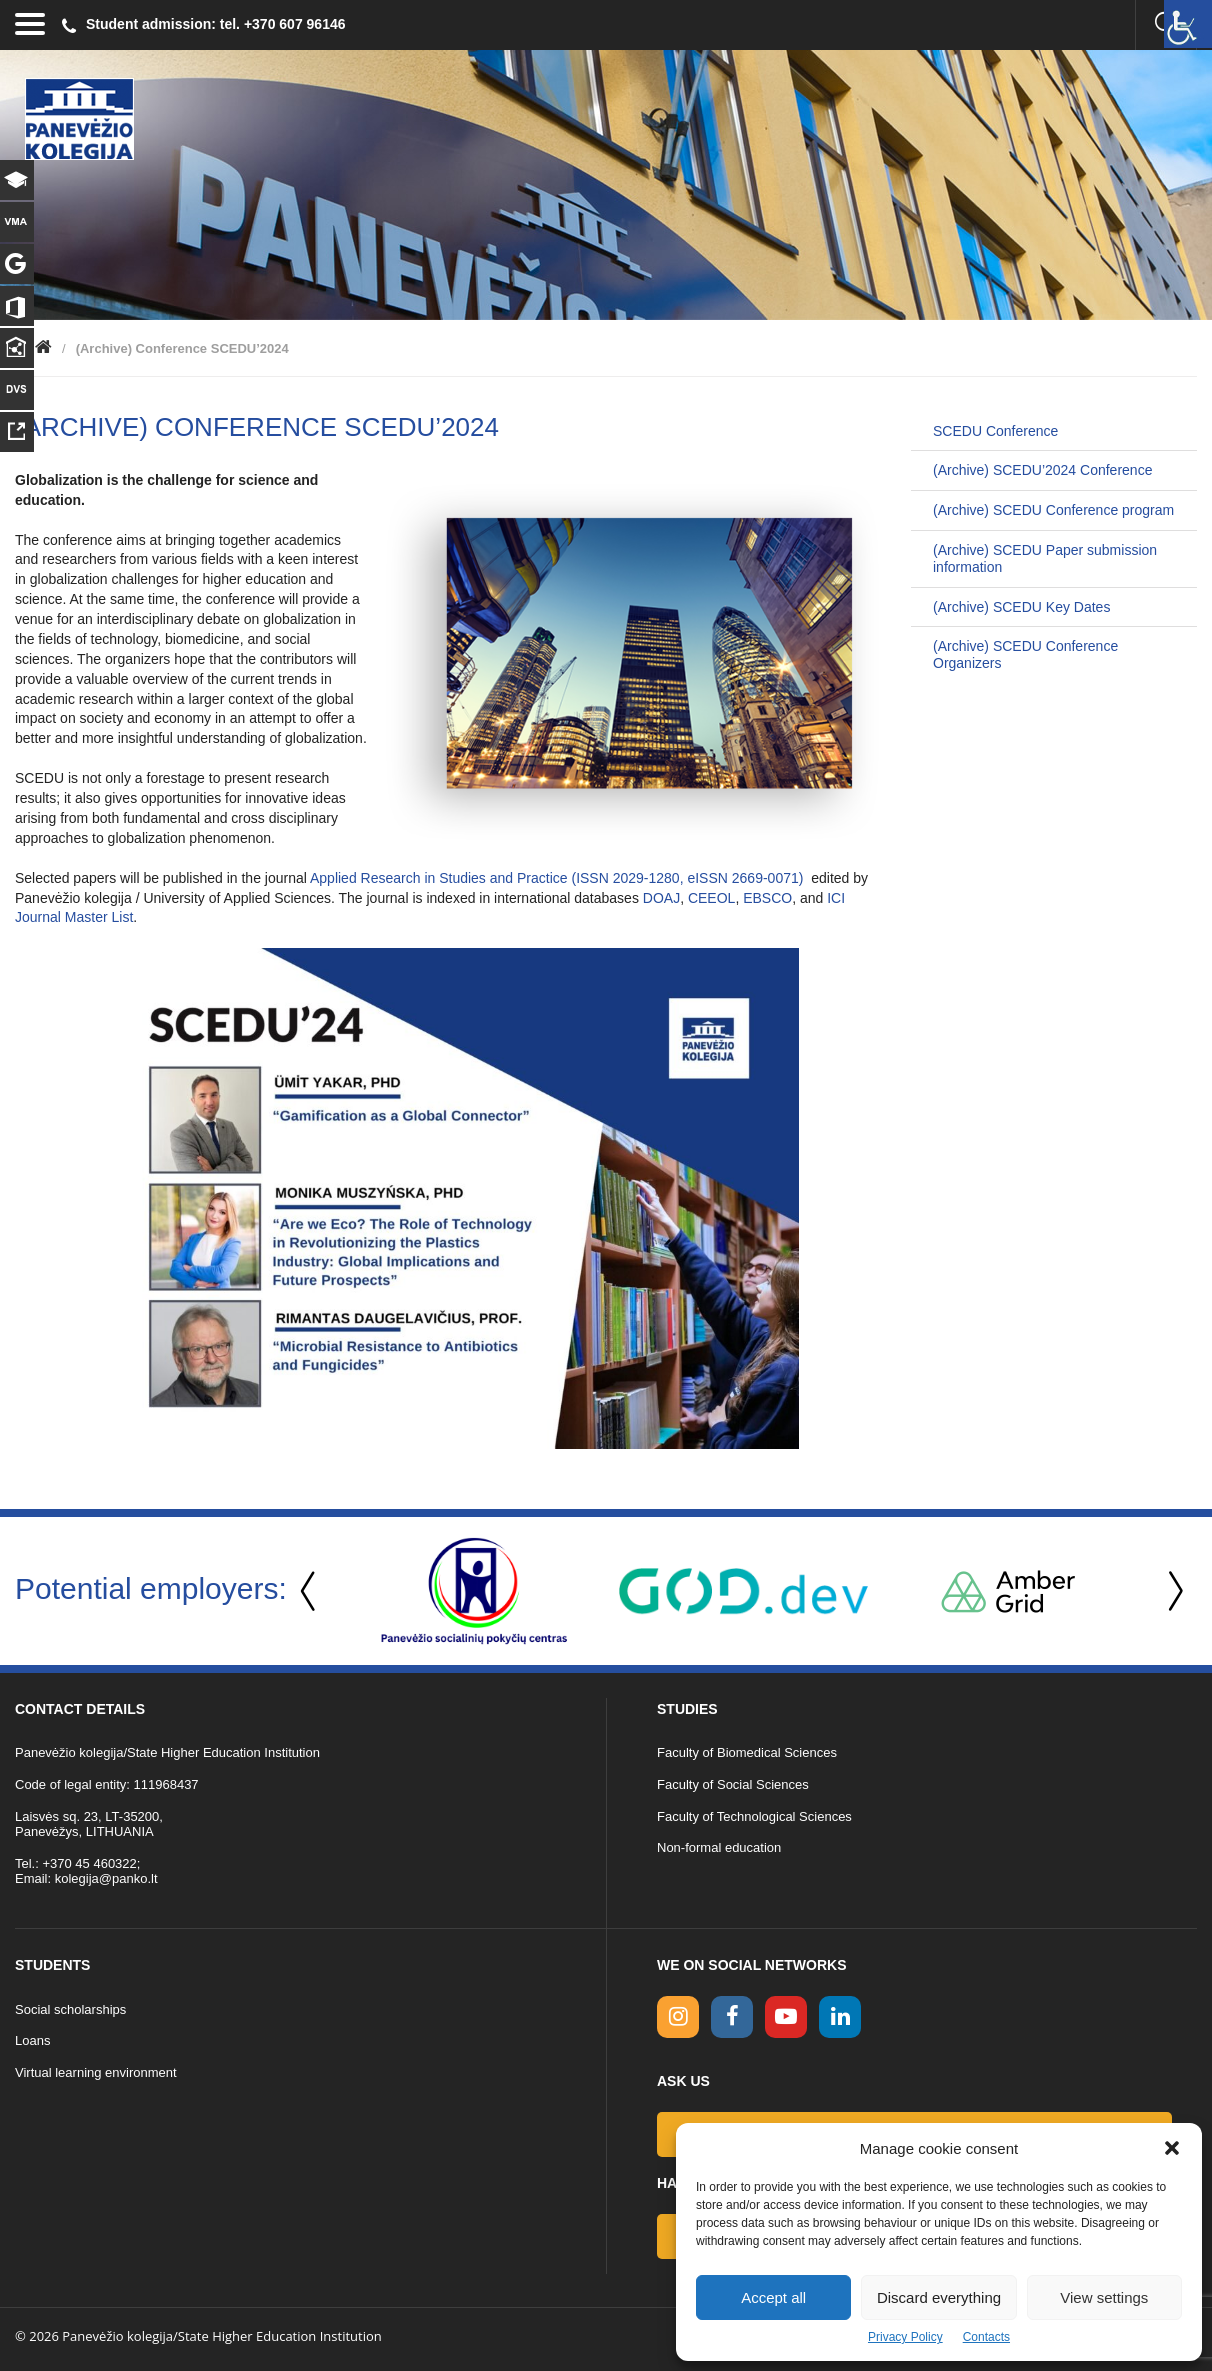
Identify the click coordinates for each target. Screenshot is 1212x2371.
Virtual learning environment (96, 2072)
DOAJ (661, 898)
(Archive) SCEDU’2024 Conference (1042, 470)
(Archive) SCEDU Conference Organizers (1025, 654)
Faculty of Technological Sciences (754, 1816)
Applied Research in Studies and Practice (440, 878)
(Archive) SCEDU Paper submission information (1045, 558)
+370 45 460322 (89, 1863)
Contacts (986, 2337)
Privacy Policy (905, 2337)
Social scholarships (70, 2009)
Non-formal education (719, 1847)
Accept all (773, 2297)
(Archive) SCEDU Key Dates (1021, 607)
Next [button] (1172, 1591)
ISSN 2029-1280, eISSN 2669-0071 (687, 878)
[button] (1172, 2148)
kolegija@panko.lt (106, 1878)
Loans (32, 2040)
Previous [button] (310, 1591)
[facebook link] (732, 2017)
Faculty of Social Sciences (733, 1784)
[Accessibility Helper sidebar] (1188, 24)
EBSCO (767, 898)
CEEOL (711, 898)
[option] (474, 1591)
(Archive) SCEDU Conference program (1053, 510)
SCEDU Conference (995, 431)
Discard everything (939, 2297)
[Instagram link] (678, 2017)
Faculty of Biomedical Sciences (747, 1752)
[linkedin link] (840, 2017)
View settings (1104, 2297)
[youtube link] (786, 2017)
